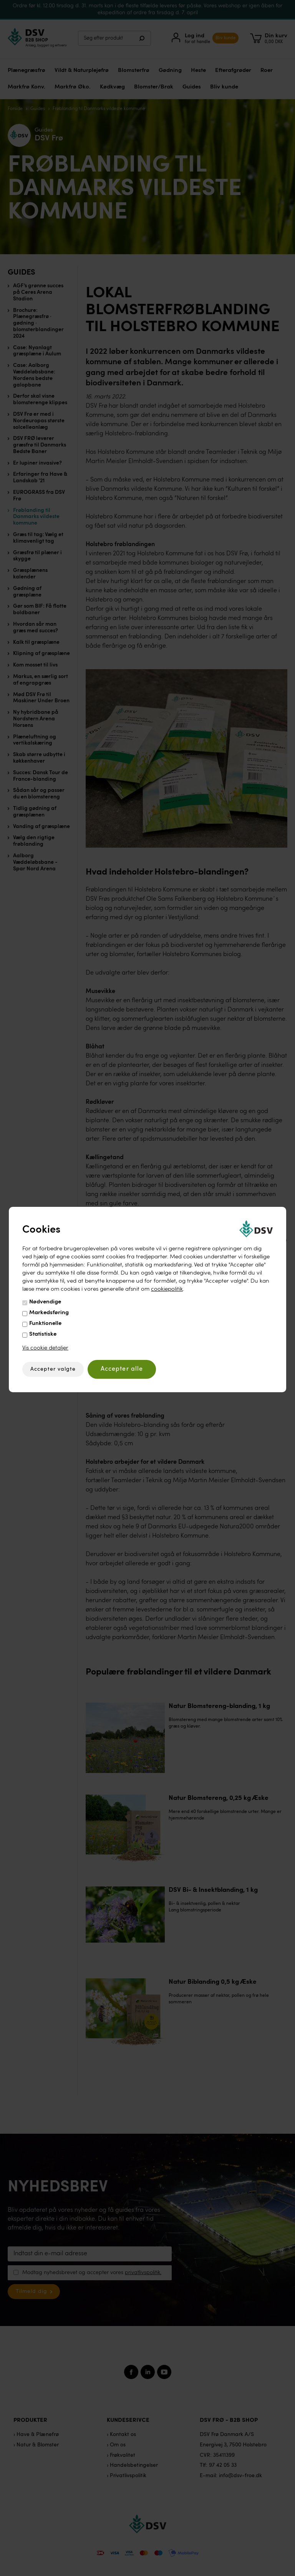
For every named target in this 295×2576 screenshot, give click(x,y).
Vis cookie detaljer (45, 1348)
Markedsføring (49, 1313)
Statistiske (42, 1334)
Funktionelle (45, 1323)
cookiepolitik (167, 1289)
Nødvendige (45, 1302)
